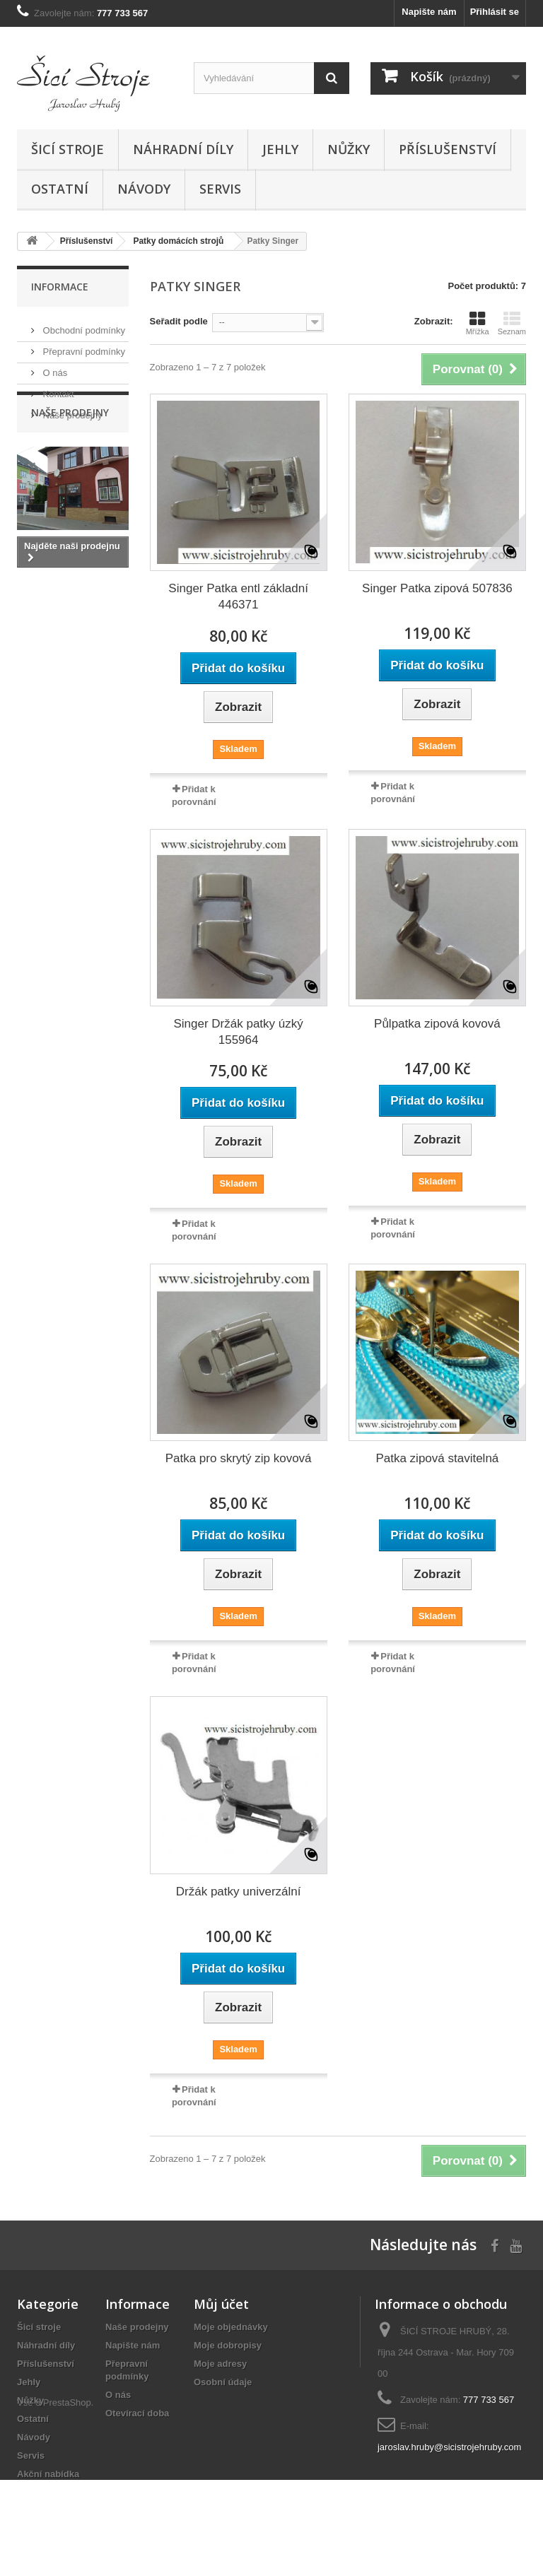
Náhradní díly (183, 149)
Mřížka (477, 323)
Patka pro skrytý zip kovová (238, 1458)
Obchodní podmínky (82, 324)
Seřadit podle (179, 321)
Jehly (280, 149)
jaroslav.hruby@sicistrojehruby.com (449, 2447)
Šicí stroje (67, 149)
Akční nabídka (48, 2474)
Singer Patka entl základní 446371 (238, 596)
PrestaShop (67, 2498)
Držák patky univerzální (238, 1891)
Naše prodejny (71, 409)
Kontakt (57, 388)
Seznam (512, 323)
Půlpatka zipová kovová (437, 1023)
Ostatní (59, 188)
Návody (143, 188)
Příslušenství (447, 149)
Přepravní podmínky (82, 346)
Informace (59, 286)
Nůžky (348, 149)
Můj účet (221, 2303)
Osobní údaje (223, 2382)
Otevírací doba (137, 2413)
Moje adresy (220, 2363)
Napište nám (429, 11)
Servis (220, 188)
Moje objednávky (231, 2327)
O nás (53, 367)
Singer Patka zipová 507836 (437, 588)
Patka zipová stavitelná (436, 1458)
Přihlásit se (494, 11)
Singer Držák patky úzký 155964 (238, 1032)
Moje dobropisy (228, 2345)
